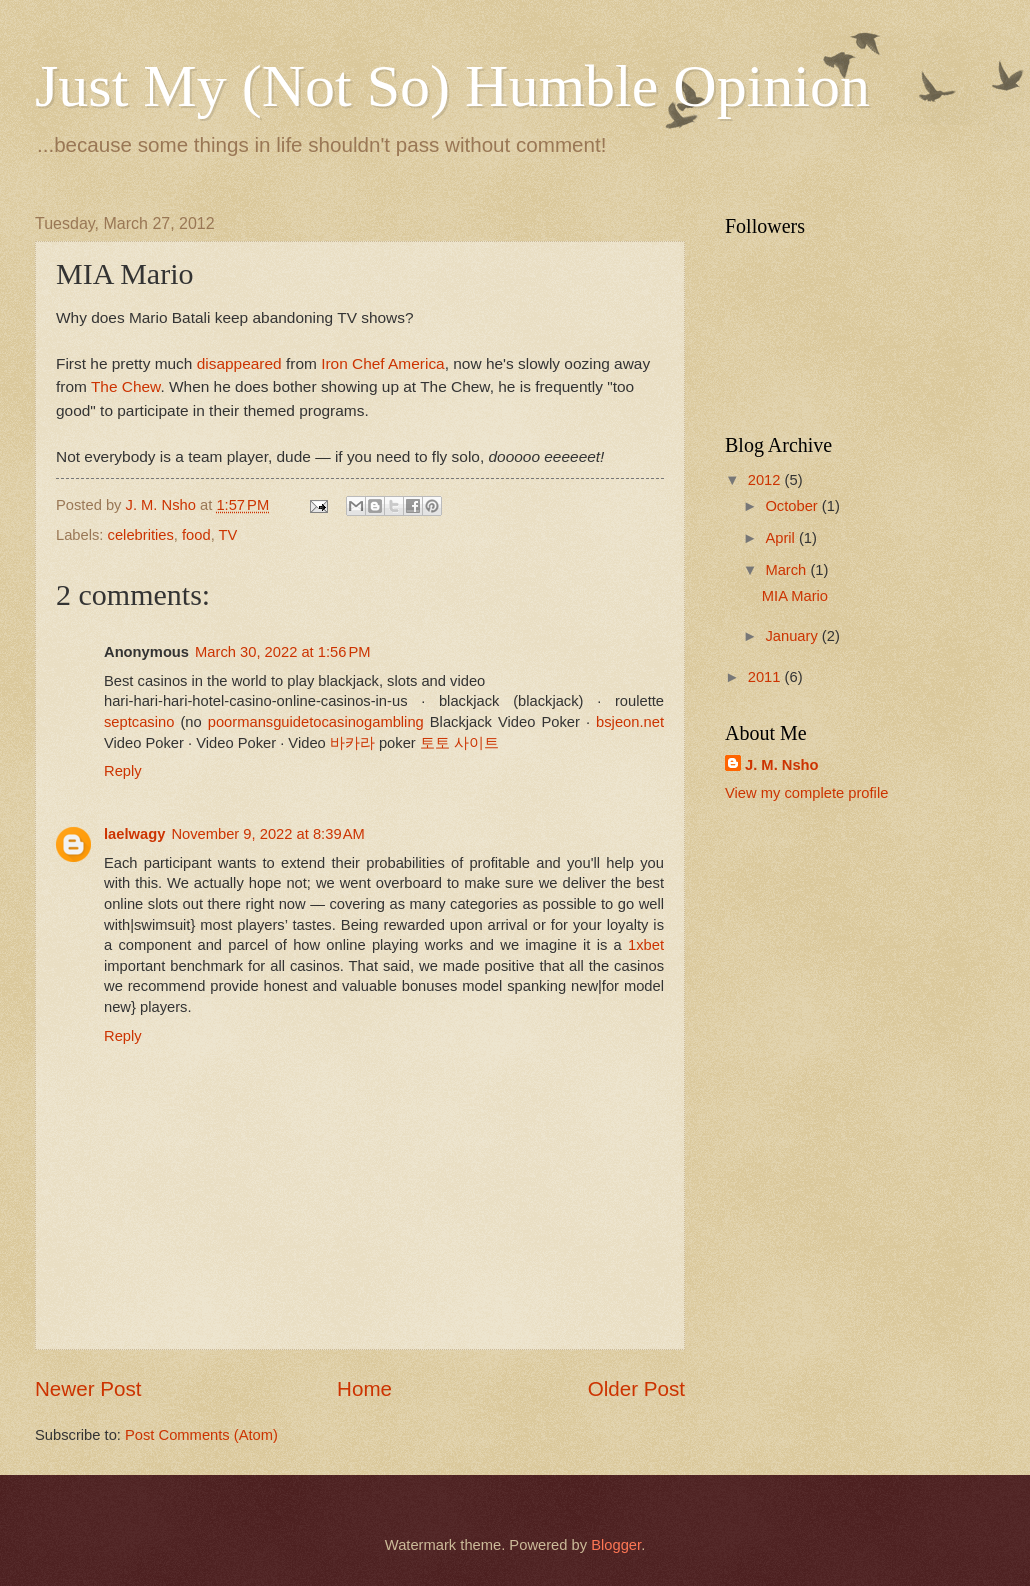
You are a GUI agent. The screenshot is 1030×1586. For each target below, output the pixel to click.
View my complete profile (806, 793)
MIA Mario (795, 596)
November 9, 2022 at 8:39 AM (268, 834)
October (793, 506)
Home (364, 1388)
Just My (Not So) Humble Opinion (452, 86)
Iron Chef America (383, 363)
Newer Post (88, 1388)
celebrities (141, 535)
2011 (766, 677)
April (782, 538)
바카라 (352, 743)
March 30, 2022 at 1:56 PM (283, 652)
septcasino (139, 722)
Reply (123, 771)
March (787, 570)
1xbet (646, 945)
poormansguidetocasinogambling (316, 722)
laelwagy (134, 834)
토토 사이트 (459, 743)
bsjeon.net (630, 722)
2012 (766, 480)
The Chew (126, 386)
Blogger (616, 1545)
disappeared (239, 363)
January (793, 636)
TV (228, 535)
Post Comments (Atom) (201, 1435)
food (196, 535)
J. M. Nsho (782, 765)
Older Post (636, 1388)
